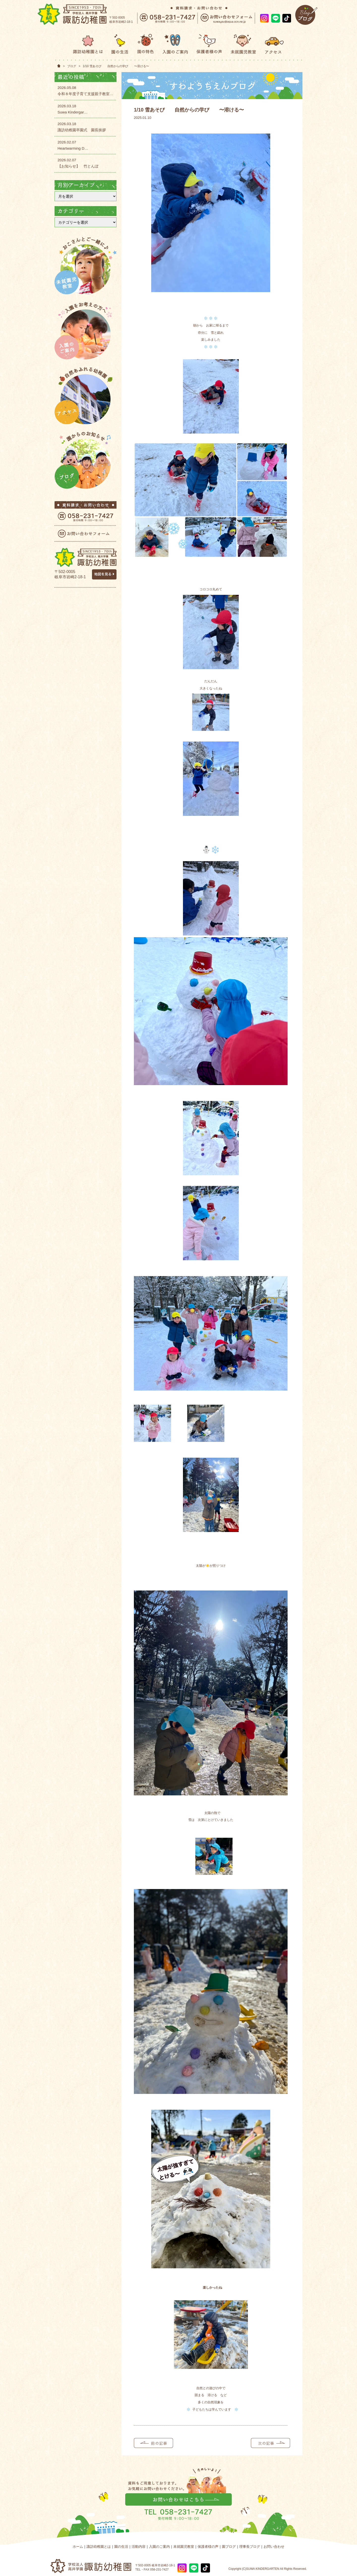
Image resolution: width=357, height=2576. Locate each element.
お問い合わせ (274, 2547)
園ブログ (229, 2547)
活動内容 (139, 2547)
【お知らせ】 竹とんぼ (78, 166)
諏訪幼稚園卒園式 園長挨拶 (82, 130)
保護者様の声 (208, 2547)
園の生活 (121, 2547)
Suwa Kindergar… (73, 112)
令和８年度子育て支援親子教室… (85, 94)
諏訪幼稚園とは (99, 2547)
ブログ (71, 66)
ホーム (78, 2547)
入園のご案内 (159, 2547)
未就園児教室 (183, 2547)
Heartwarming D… (73, 148)
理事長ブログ (249, 2547)
